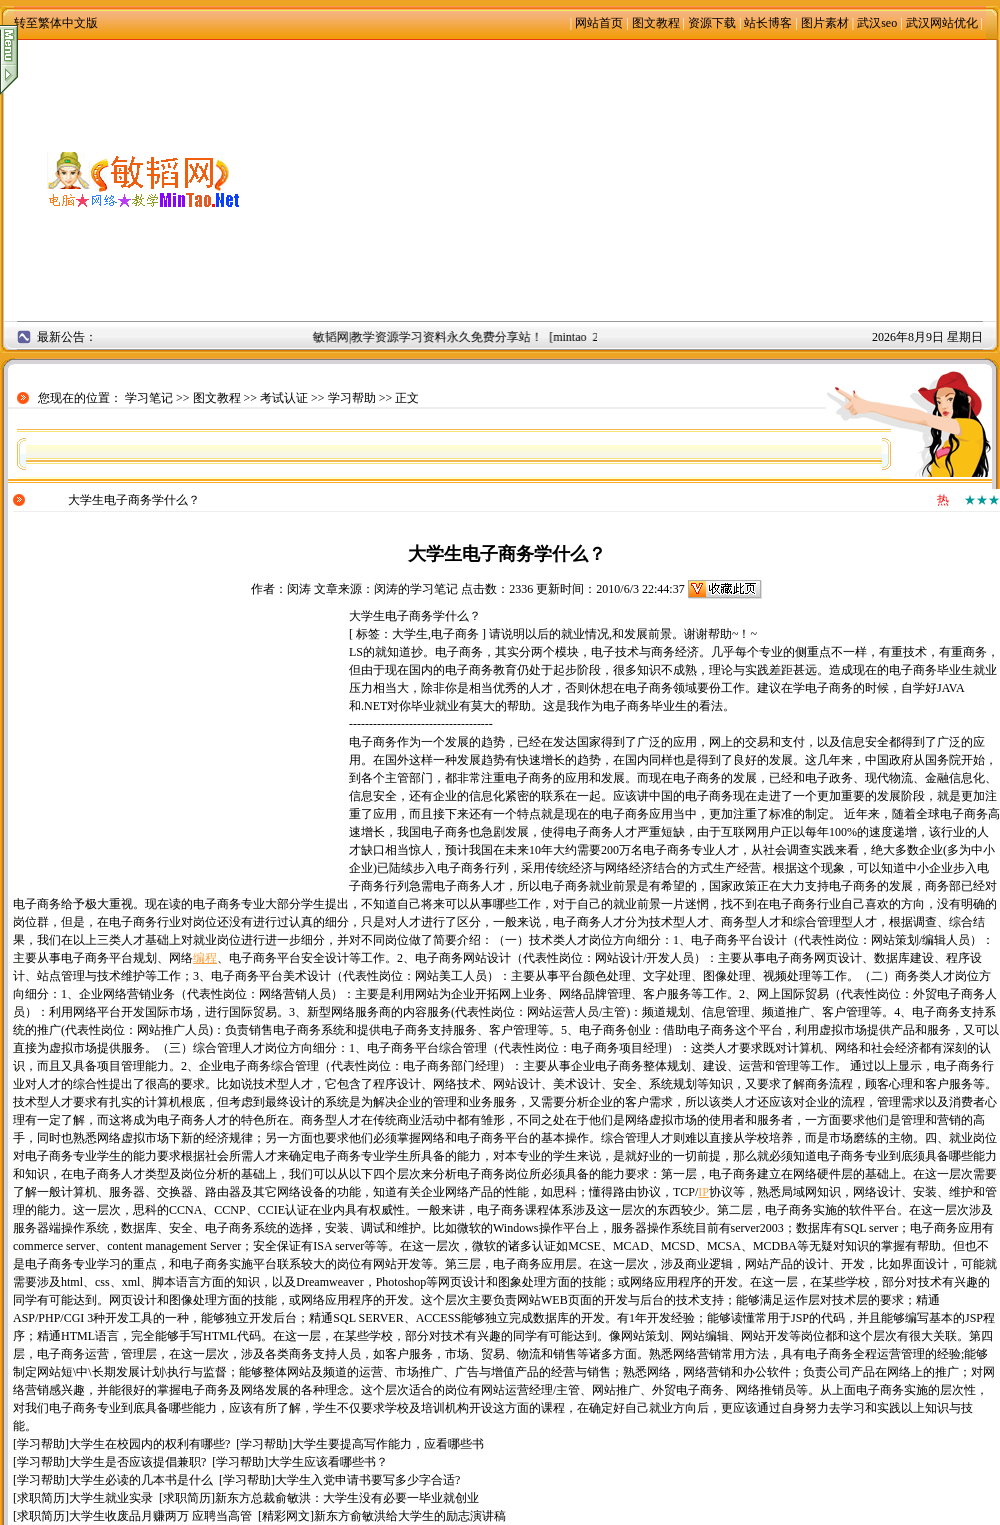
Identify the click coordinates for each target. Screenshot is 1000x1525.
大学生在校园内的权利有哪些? (149, 1444)
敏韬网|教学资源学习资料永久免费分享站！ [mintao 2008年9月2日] (493, 337)
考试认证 (284, 398)
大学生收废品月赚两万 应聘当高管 (160, 1516)
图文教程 (656, 23)
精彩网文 (286, 1516)
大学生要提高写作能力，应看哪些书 (388, 1444)
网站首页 (599, 23)
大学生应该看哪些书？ (328, 1462)
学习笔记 (149, 398)
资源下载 (712, 23)
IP (703, 1192)
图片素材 (825, 23)
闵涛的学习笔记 (416, 589)
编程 (205, 958)
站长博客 (768, 23)
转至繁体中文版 (56, 23)
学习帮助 (352, 398)
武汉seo (877, 23)
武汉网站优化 (942, 23)
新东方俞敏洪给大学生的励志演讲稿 (410, 1516)
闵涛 (299, 589)
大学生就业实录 (111, 1498)
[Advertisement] (640, 180)
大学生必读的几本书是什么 (141, 1480)
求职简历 (41, 1498)
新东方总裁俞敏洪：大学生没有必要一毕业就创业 (347, 1498)
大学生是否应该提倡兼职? (137, 1462)
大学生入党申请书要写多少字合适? (367, 1480)
